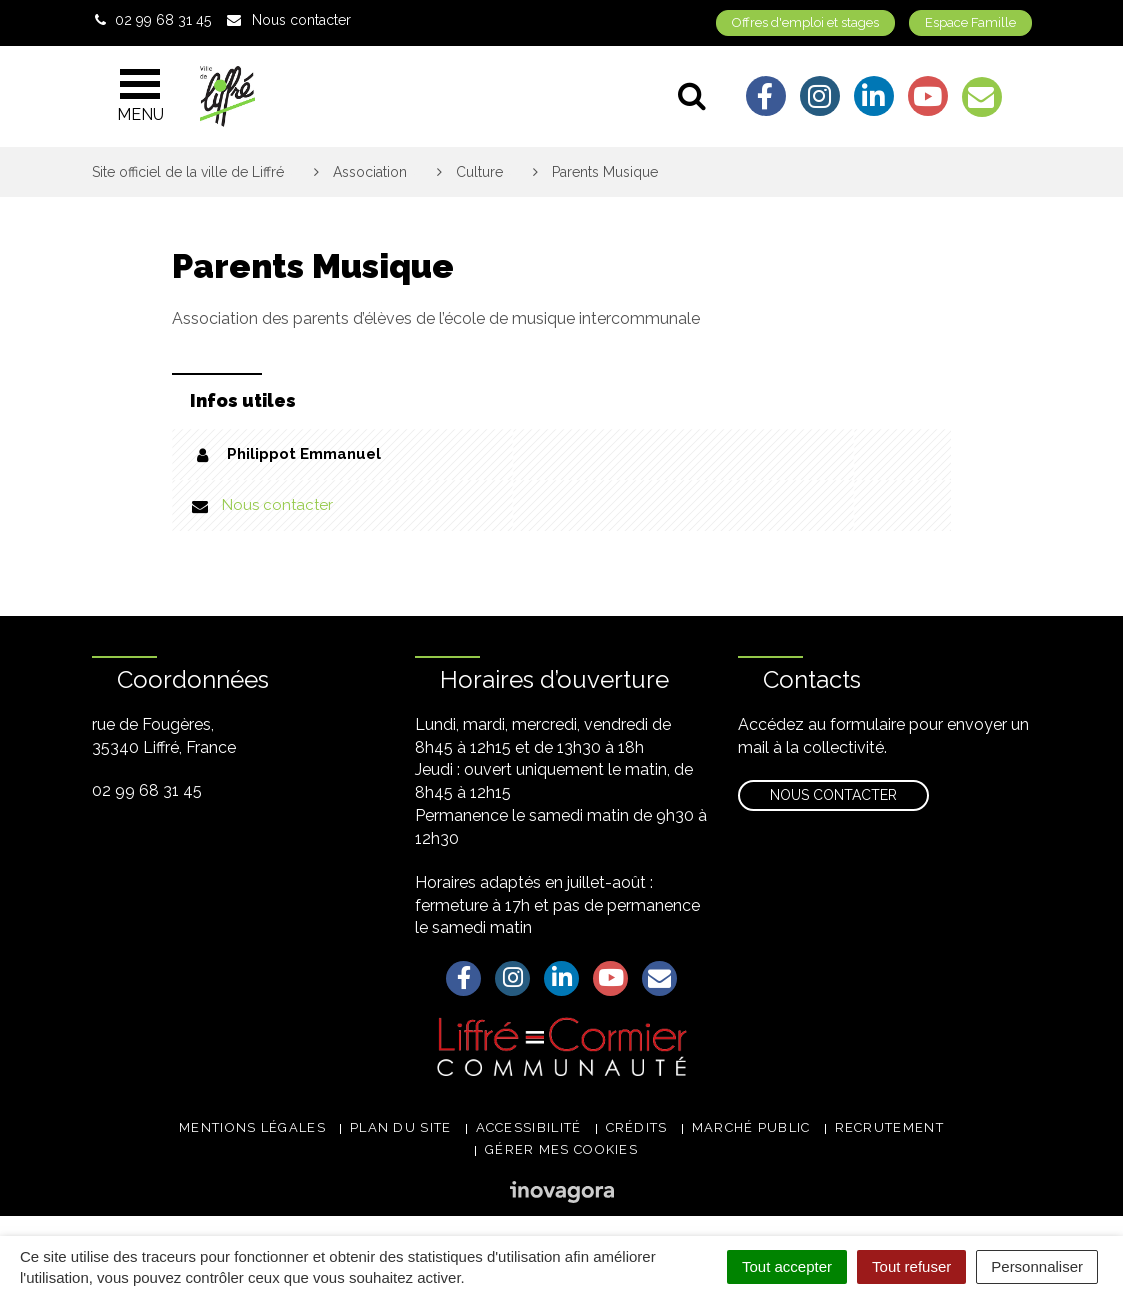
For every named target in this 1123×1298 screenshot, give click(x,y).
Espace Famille (970, 22)
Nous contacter (277, 505)
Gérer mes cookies (561, 1149)
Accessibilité (529, 1127)
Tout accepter (787, 1266)
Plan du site (401, 1127)
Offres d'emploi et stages (805, 22)
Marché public (751, 1127)
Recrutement (889, 1127)
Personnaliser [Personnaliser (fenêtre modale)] (1037, 1266)
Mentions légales (252, 1127)
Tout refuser (911, 1266)
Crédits (637, 1127)
